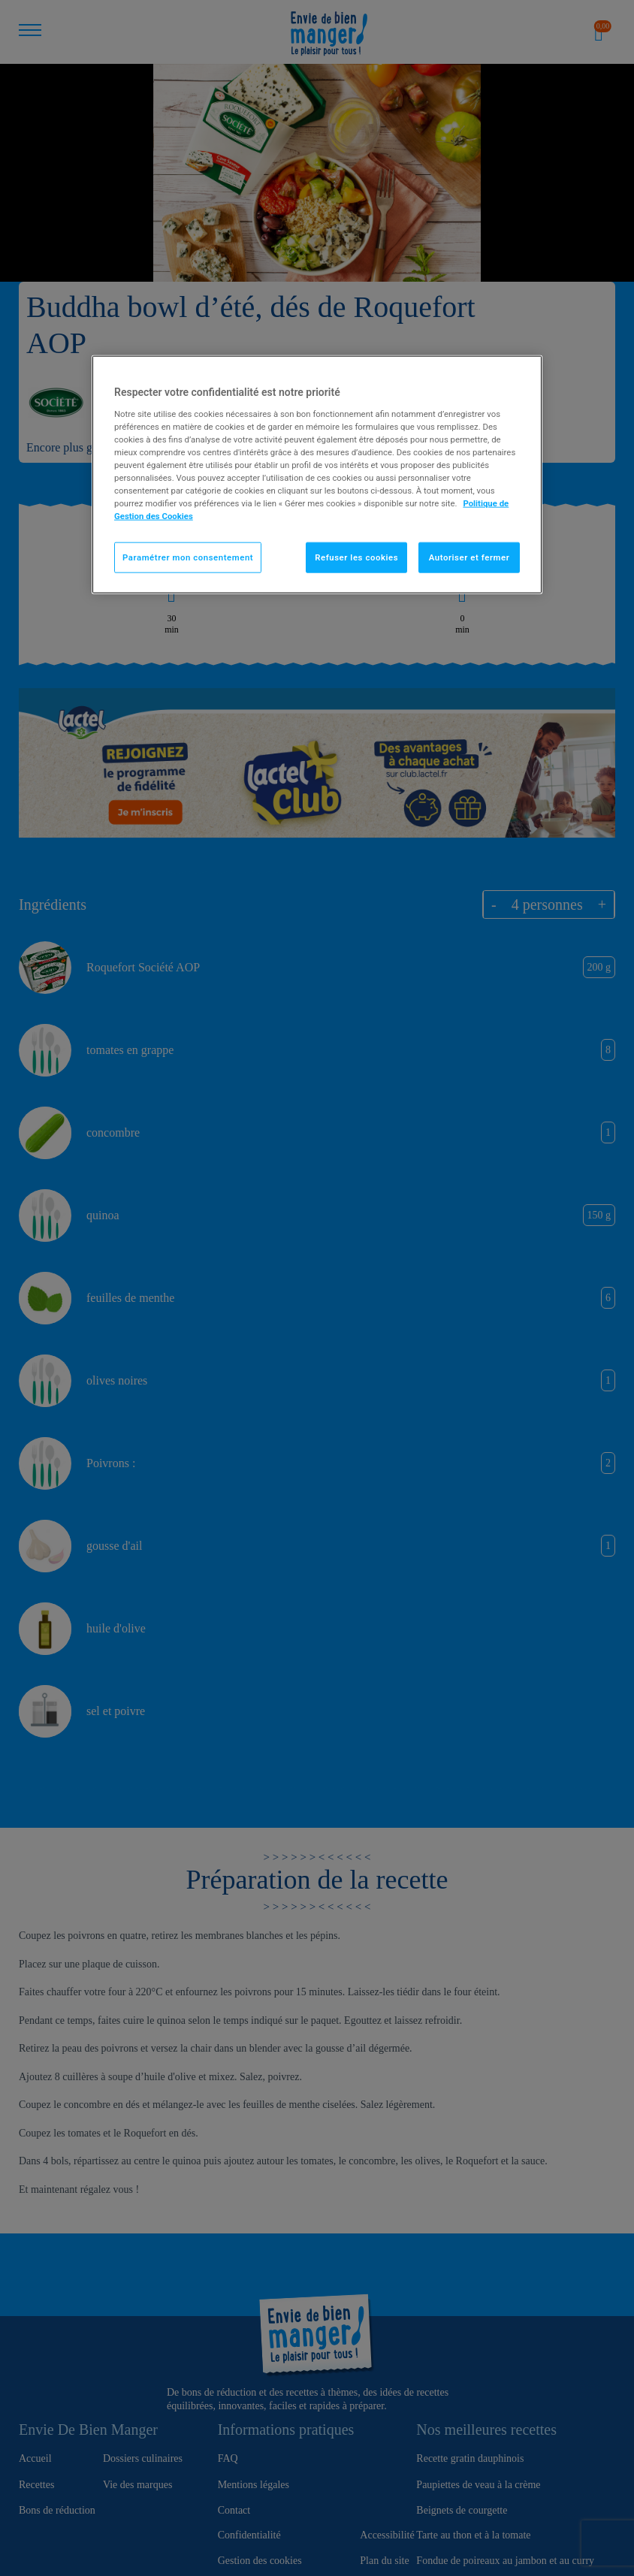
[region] (317, 474)
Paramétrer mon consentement (187, 556)
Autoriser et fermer (469, 556)
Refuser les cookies (356, 556)
